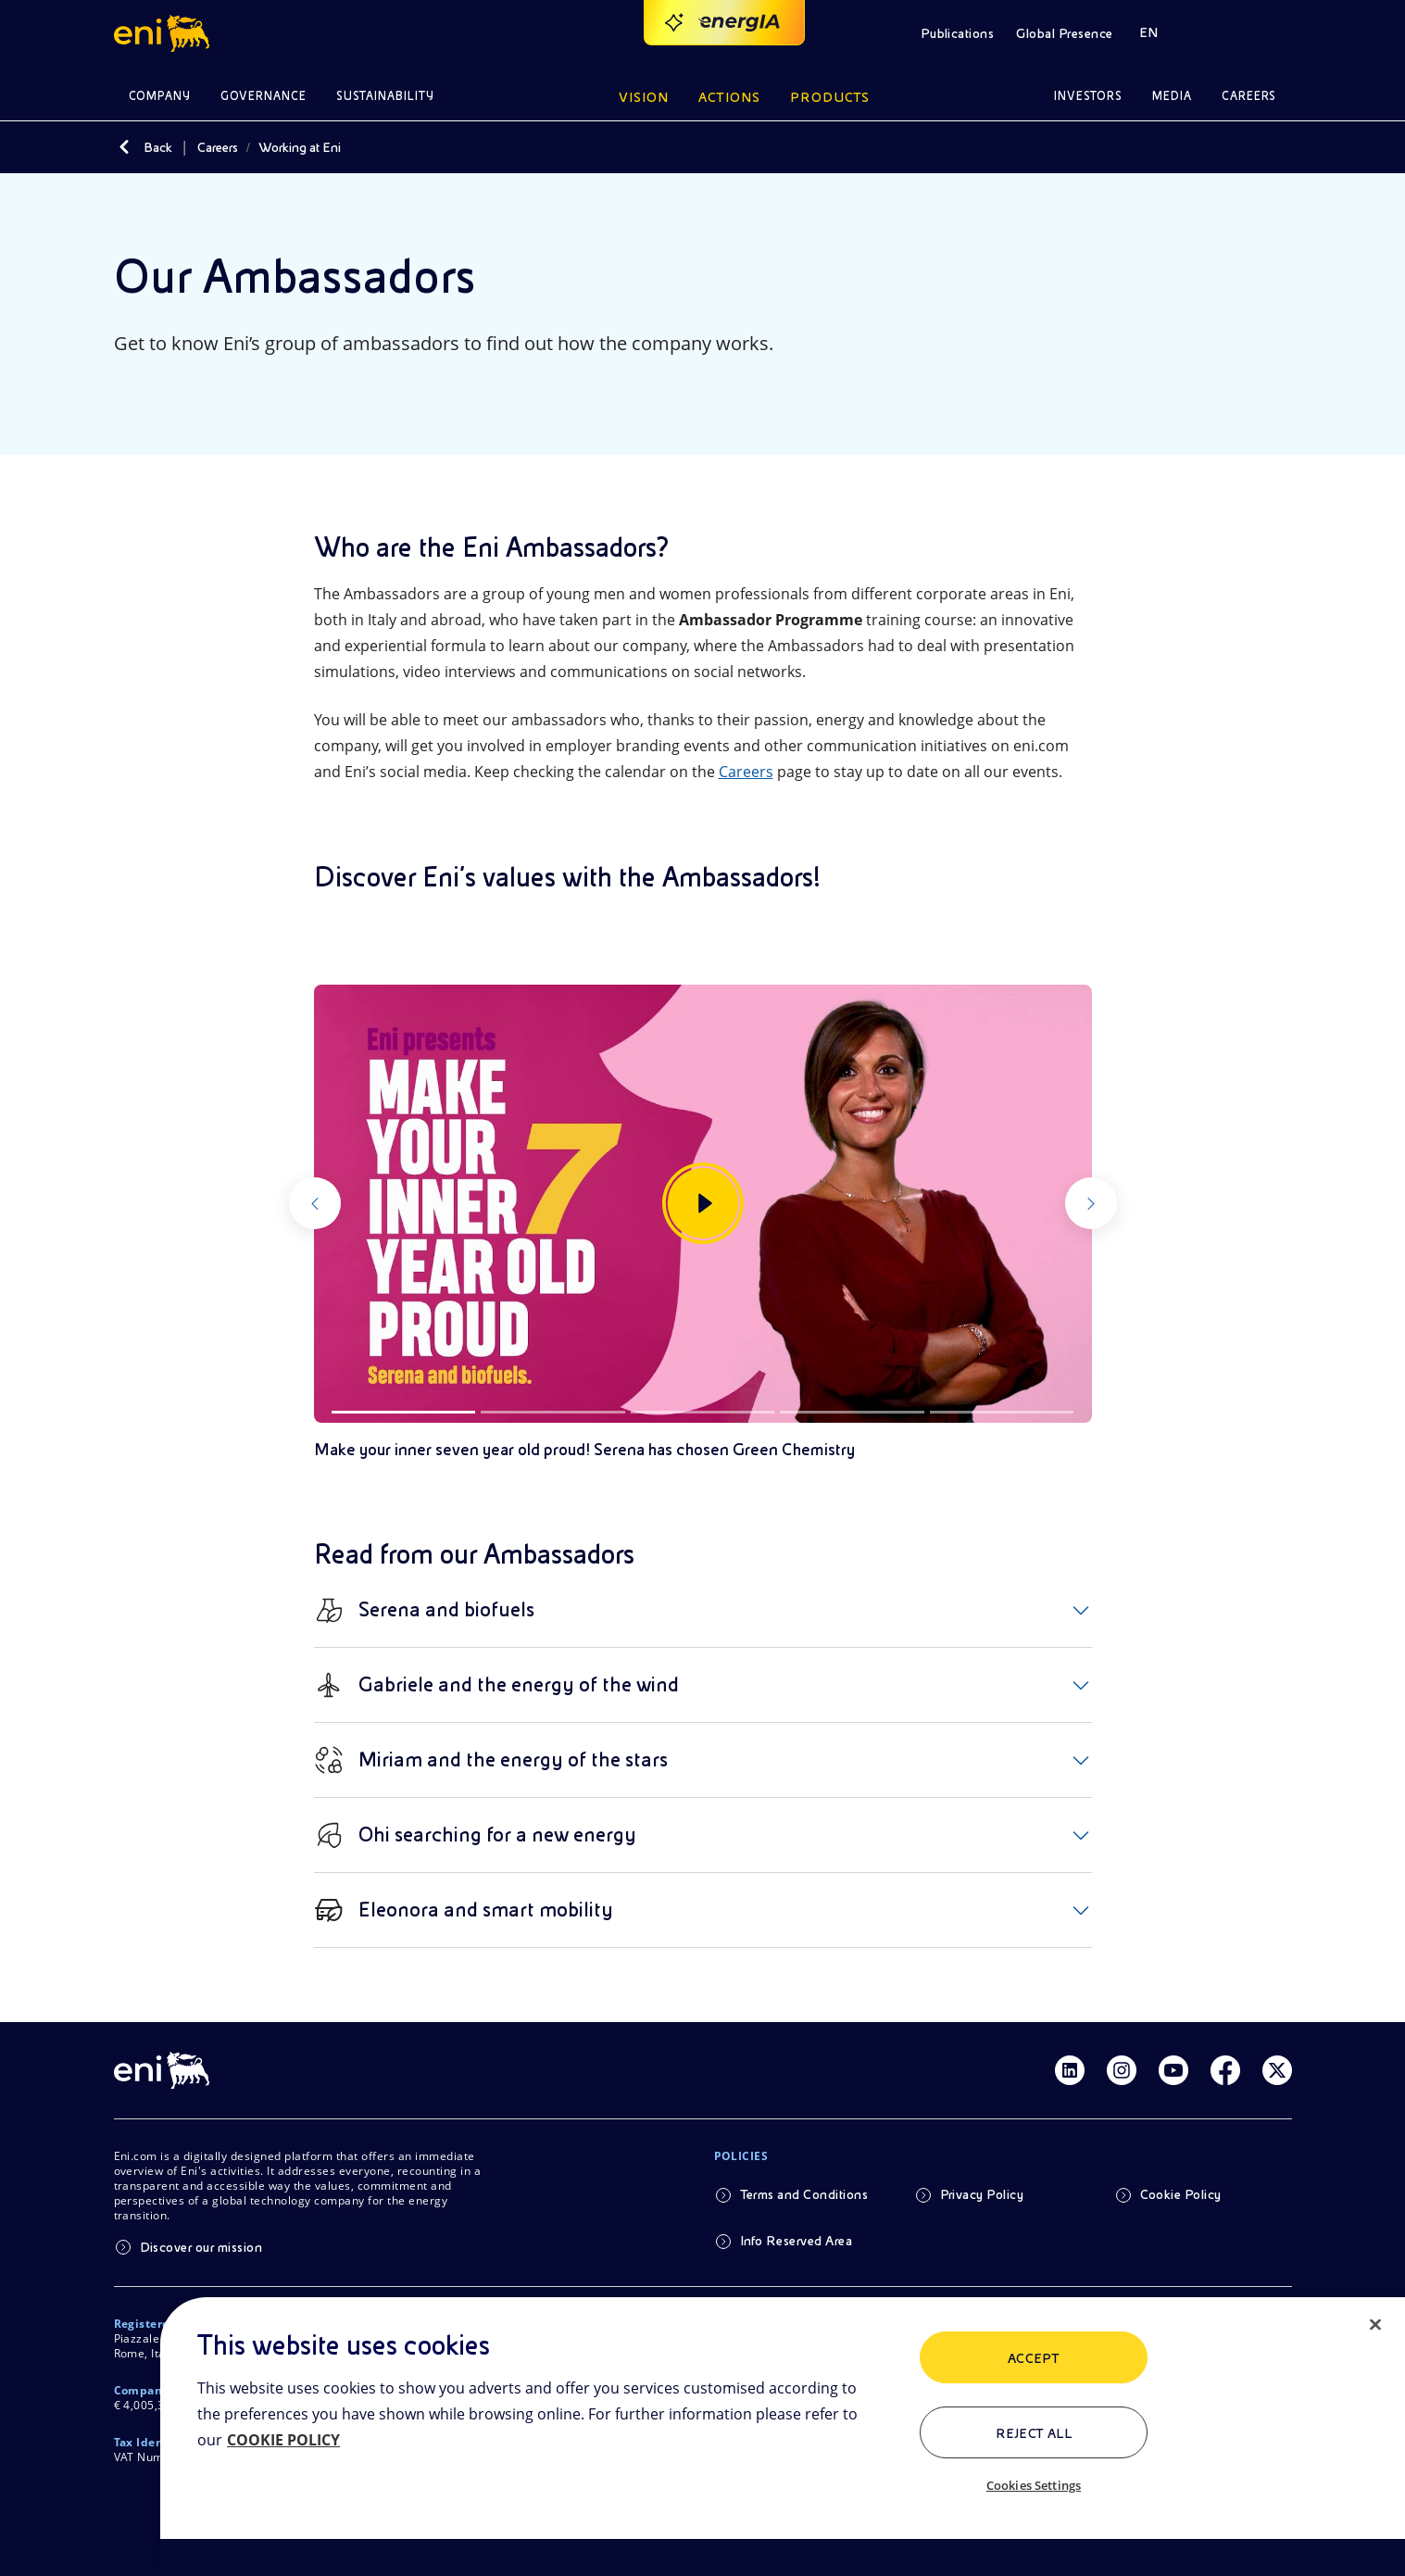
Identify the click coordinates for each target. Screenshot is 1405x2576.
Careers (217, 147)
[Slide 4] (852, 1412)
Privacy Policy (982, 2194)
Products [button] (830, 97)
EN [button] (1149, 32)
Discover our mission (201, 2247)
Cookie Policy (1181, 2194)
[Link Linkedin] (1070, 2070)
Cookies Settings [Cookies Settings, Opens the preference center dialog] (1033, 2485)
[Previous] (347, 1204)
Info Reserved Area (796, 2240)
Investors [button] (1088, 96)
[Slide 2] (553, 1412)
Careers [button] (1249, 96)
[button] (164, 33)
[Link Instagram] (1121, 2070)
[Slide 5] (1002, 1412)
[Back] (125, 147)
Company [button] (160, 96)
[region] (782, 2436)
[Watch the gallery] (703, 1204)
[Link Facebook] (1225, 2070)
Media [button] (1172, 96)
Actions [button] (729, 97)
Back (158, 147)
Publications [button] (958, 33)
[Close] (1375, 2325)
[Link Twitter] (1277, 2070)
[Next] (1058, 1204)
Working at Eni (299, 147)
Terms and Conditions (804, 2194)
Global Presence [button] (1064, 33)
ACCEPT (1034, 2358)
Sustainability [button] (385, 96)
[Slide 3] (703, 1412)
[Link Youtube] (1173, 2070)
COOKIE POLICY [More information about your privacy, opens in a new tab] (283, 2440)
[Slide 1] (404, 1412)
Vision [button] (644, 97)
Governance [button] (263, 96)
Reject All (1034, 2433)
